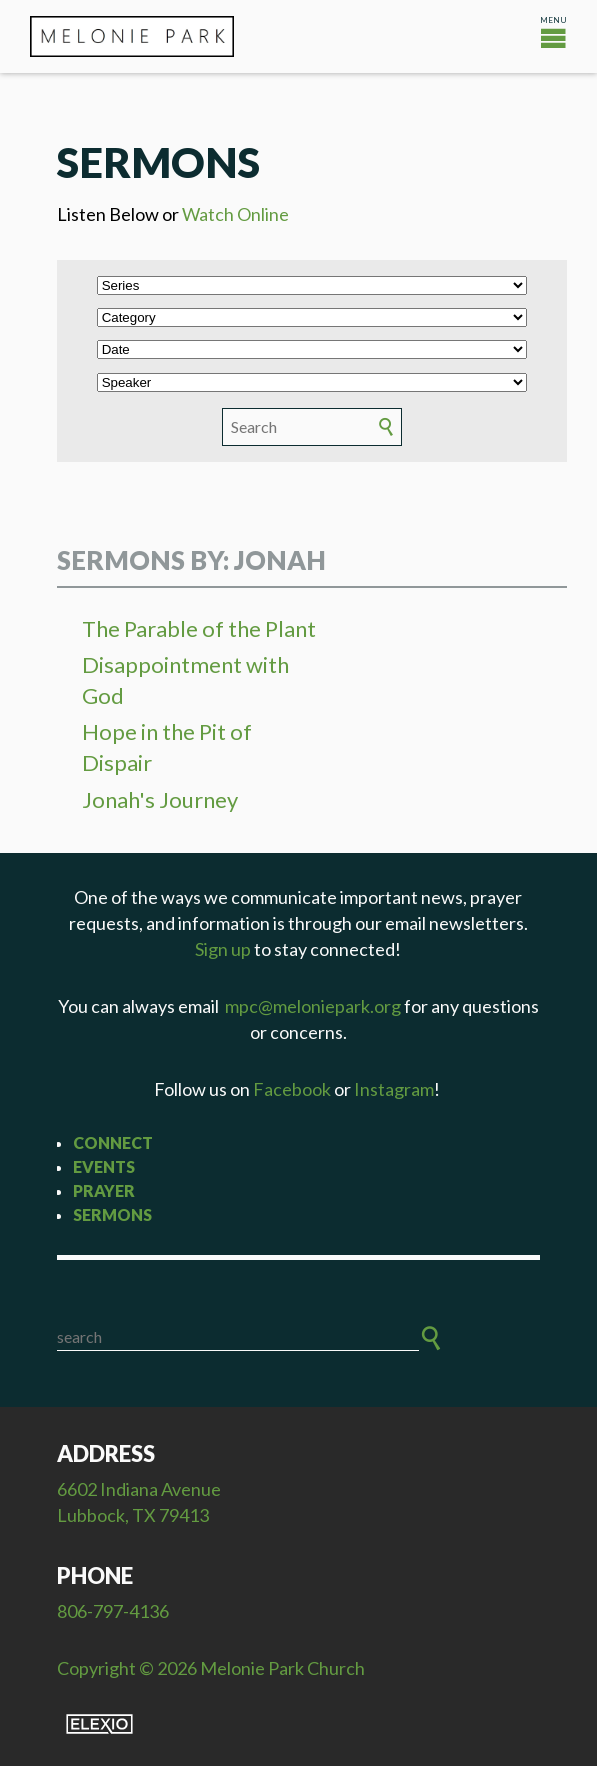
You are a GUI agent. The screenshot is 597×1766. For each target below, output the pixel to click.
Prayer (104, 1190)
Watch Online (235, 214)
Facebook (292, 1089)
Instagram (394, 1089)
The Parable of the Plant (199, 628)
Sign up (223, 949)
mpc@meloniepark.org (313, 1006)
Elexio (99, 1724)
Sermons (112, 1214)
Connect (113, 1142)
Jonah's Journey (160, 799)
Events (104, 1166)
